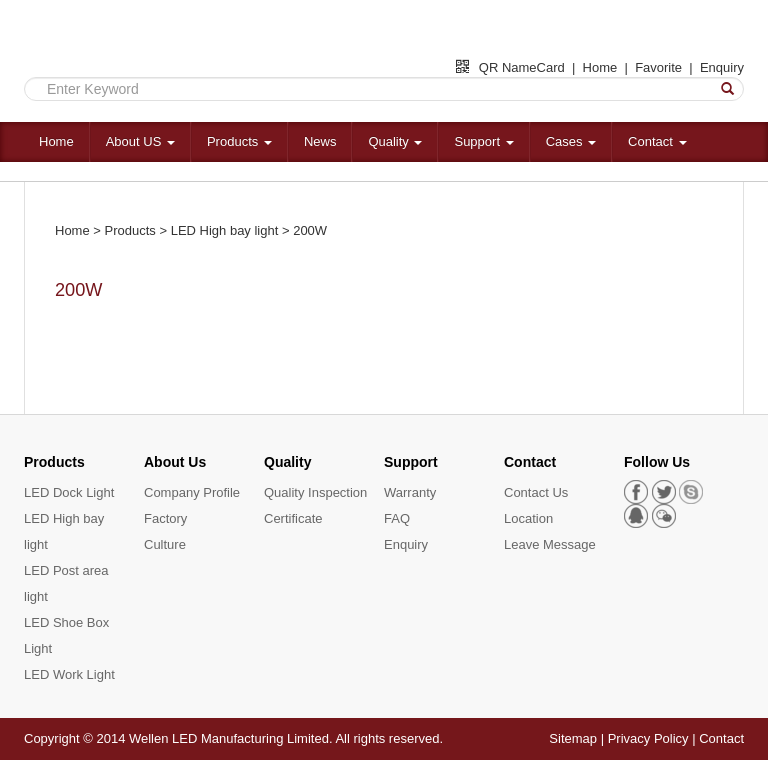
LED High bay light (225, 230)
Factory (165, 518)
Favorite (658, 67)
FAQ (397, 518)
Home (600, 67)
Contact (657, 141)
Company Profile (192, 492)
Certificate (293, 518)
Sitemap (573, 738)
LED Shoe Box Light (66, 635)
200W (310, 230)
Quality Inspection (315, 492)
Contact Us (536, 492)
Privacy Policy (648, 738)
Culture (165, 544)
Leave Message (550, 544)
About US (140, 141)
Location (528, 518)
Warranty (410, 492)
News (320, 141)
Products (239, 141)
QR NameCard (510, 67)
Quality (395, 141)
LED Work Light (69, 674)
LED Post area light (66, 583)
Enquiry (722, 67)
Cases (571, 141)
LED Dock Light (69, 492)
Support (483, 141)
